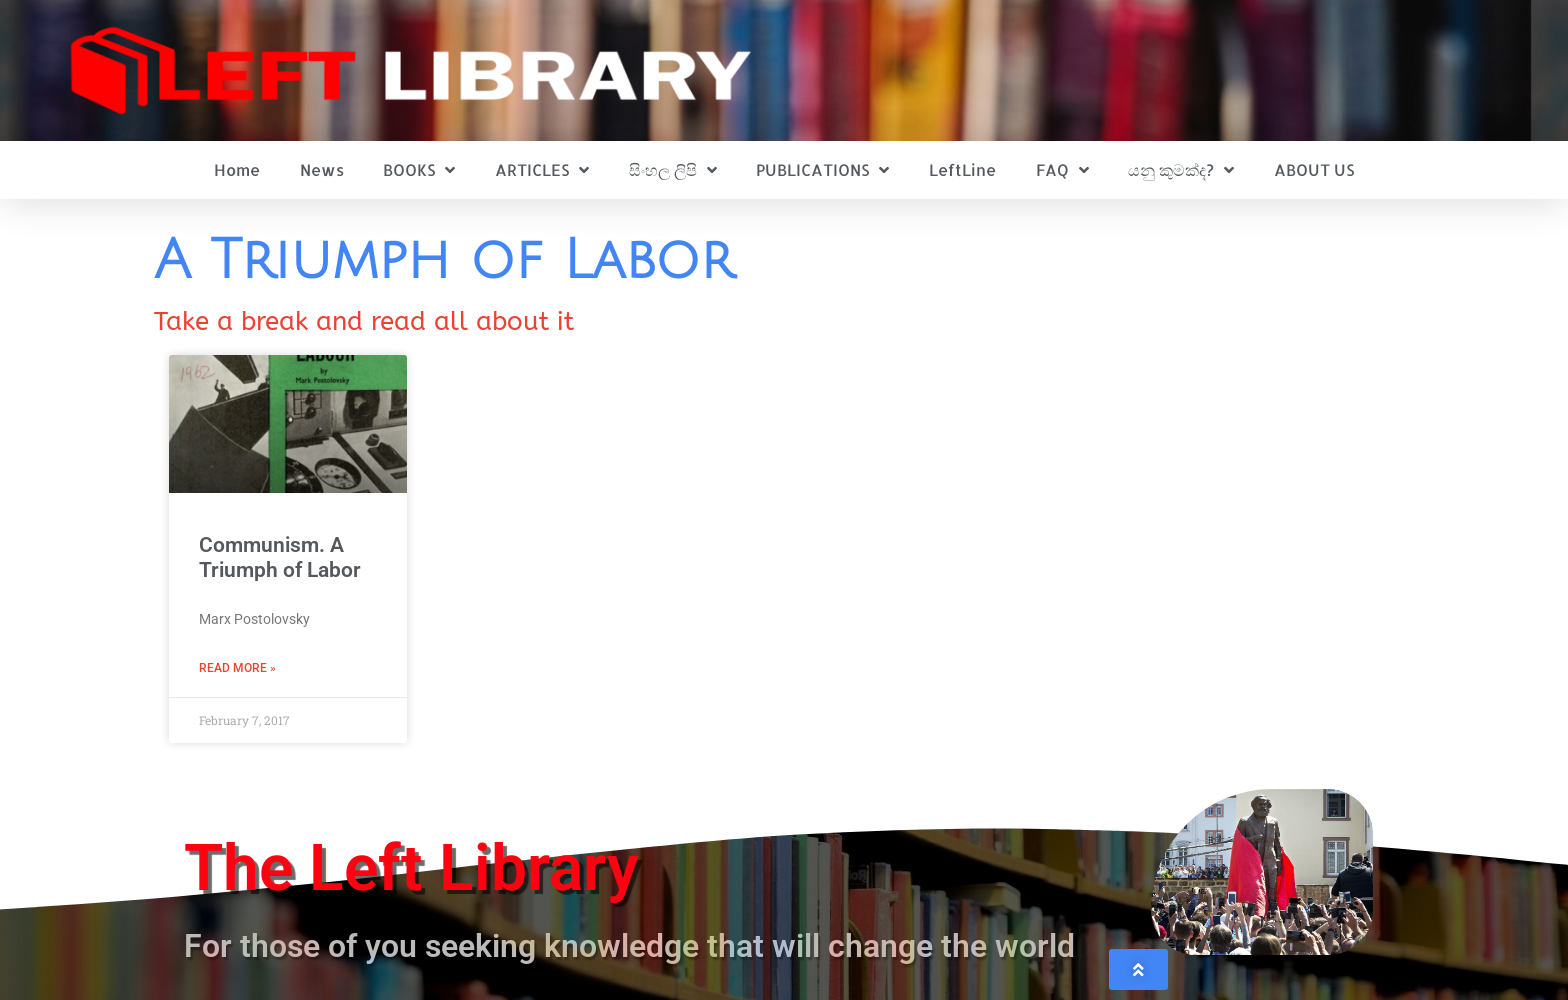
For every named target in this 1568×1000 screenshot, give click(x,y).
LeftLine (962, 169)
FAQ (1062, 170)
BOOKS (419, 170)
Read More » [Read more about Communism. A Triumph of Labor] (237, 668)
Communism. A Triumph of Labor (280, 557)
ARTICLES (542, 170)
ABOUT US (1314, 169)
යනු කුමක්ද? (1181, 170)
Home (237, 169)
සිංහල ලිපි (673, 170)
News (322, 169)
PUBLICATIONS (822, 170)
